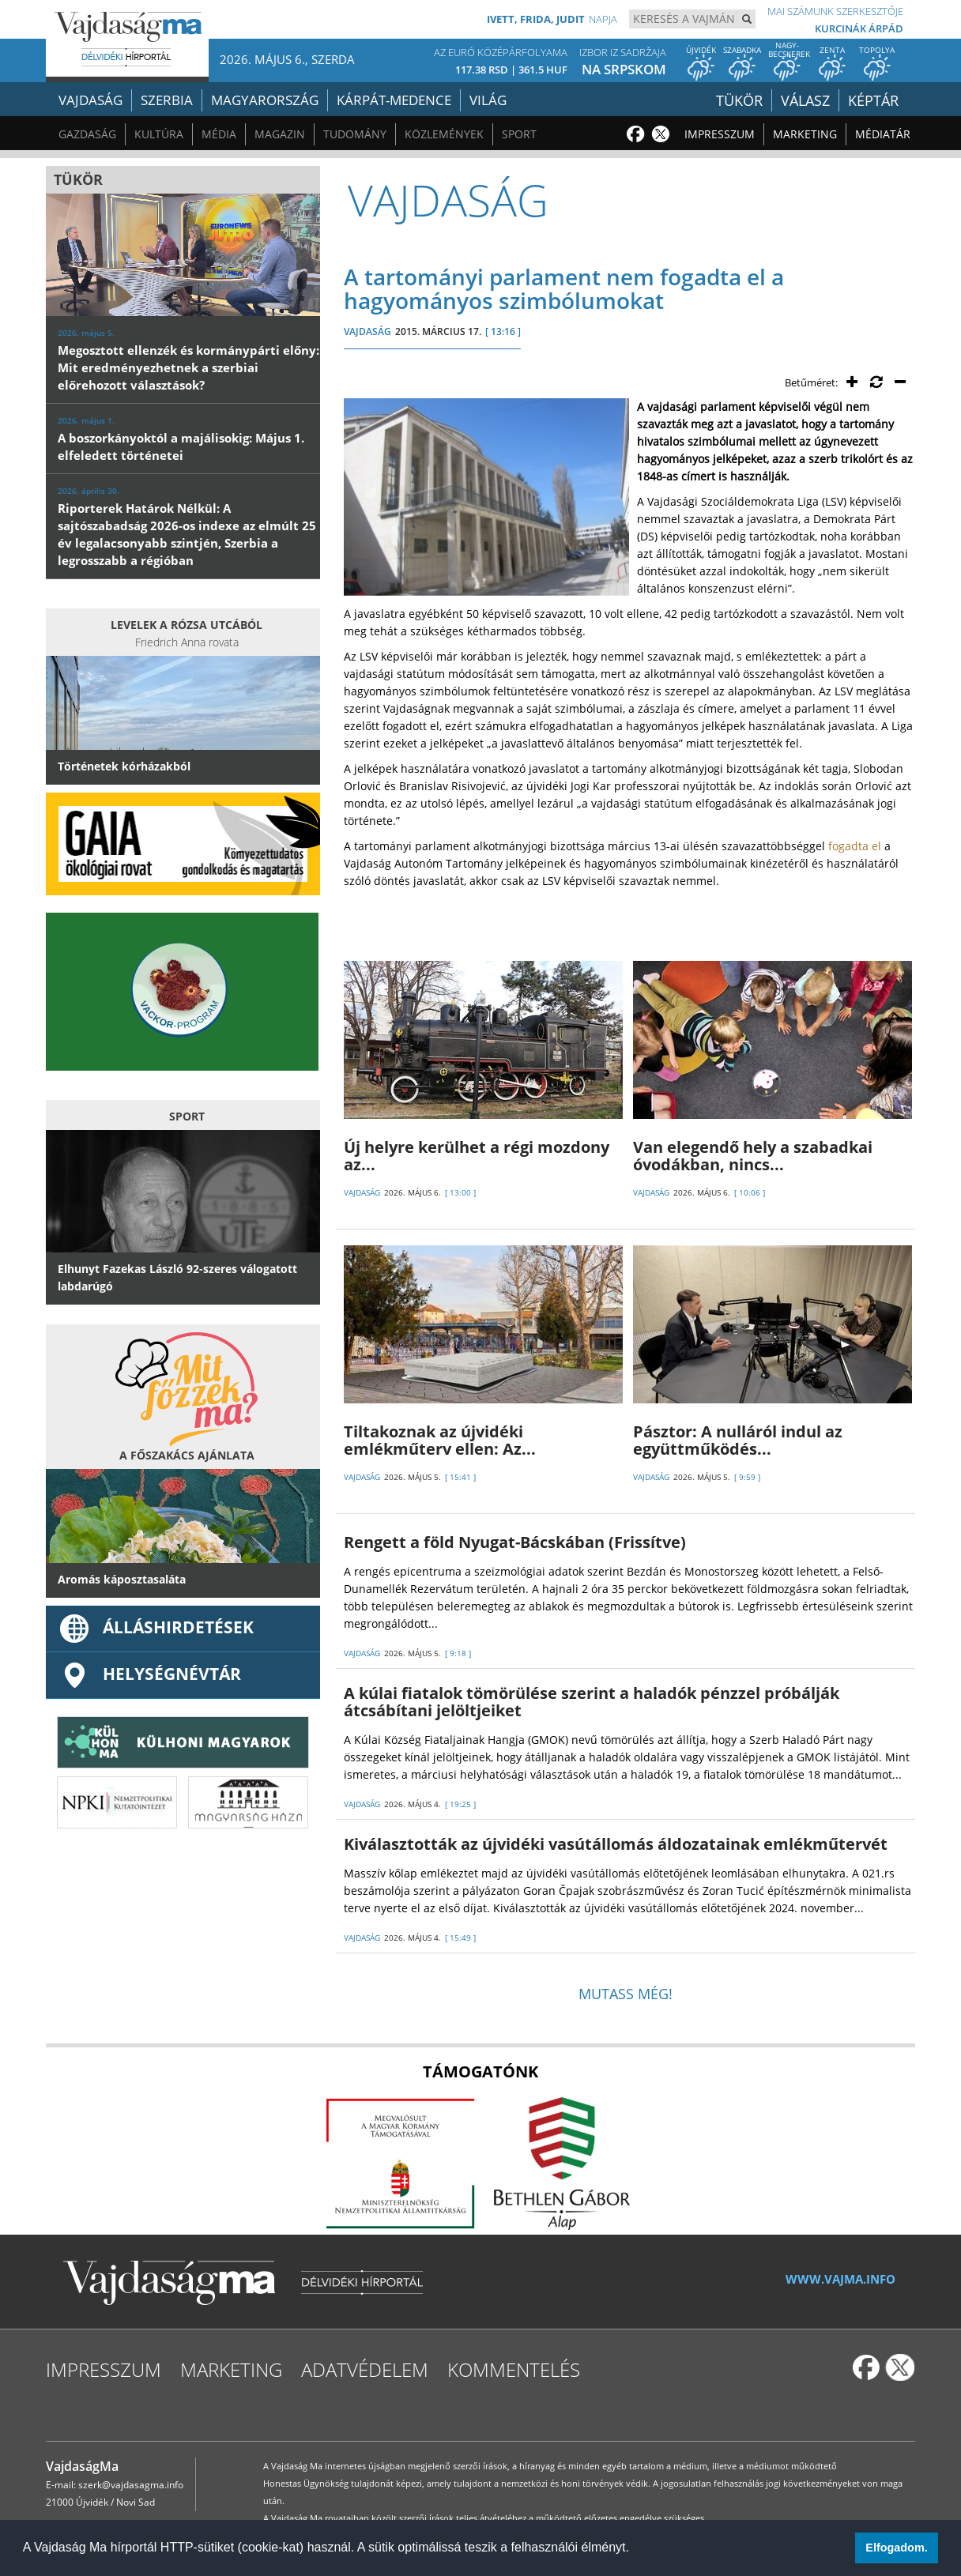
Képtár (875, 100)
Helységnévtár (149, 1674)
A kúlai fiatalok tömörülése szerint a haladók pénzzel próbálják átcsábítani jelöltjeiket (591, 1701)
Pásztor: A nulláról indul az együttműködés (737, 1440)
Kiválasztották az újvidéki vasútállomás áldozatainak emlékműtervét (616, 1844)
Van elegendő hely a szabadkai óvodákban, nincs (752, 1155)
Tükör (745, 100)
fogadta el (854, 845)
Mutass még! (625, 1993)
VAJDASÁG (367, 331)
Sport (519, 133)
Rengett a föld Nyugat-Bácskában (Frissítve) (515, 1542)
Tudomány (354, 133)
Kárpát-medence (394, 100)
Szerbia (167, 100)
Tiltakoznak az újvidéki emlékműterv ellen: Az (440, 1440)
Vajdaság (90, 100)
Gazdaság (87, 133)
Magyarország (264, 100)
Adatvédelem (364, 2369)
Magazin (279, 133)
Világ (488, 100)
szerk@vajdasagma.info (130, 2484)
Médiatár (882, 133)
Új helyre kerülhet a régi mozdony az (476, 1155)
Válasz (809, 100)
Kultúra (158, 133)
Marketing (805, 133)
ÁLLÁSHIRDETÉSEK (156, 1627)
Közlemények (444, 133)
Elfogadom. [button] (896, 2547)
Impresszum (719, 133)
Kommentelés (513, 2369)
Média (219, 133)
